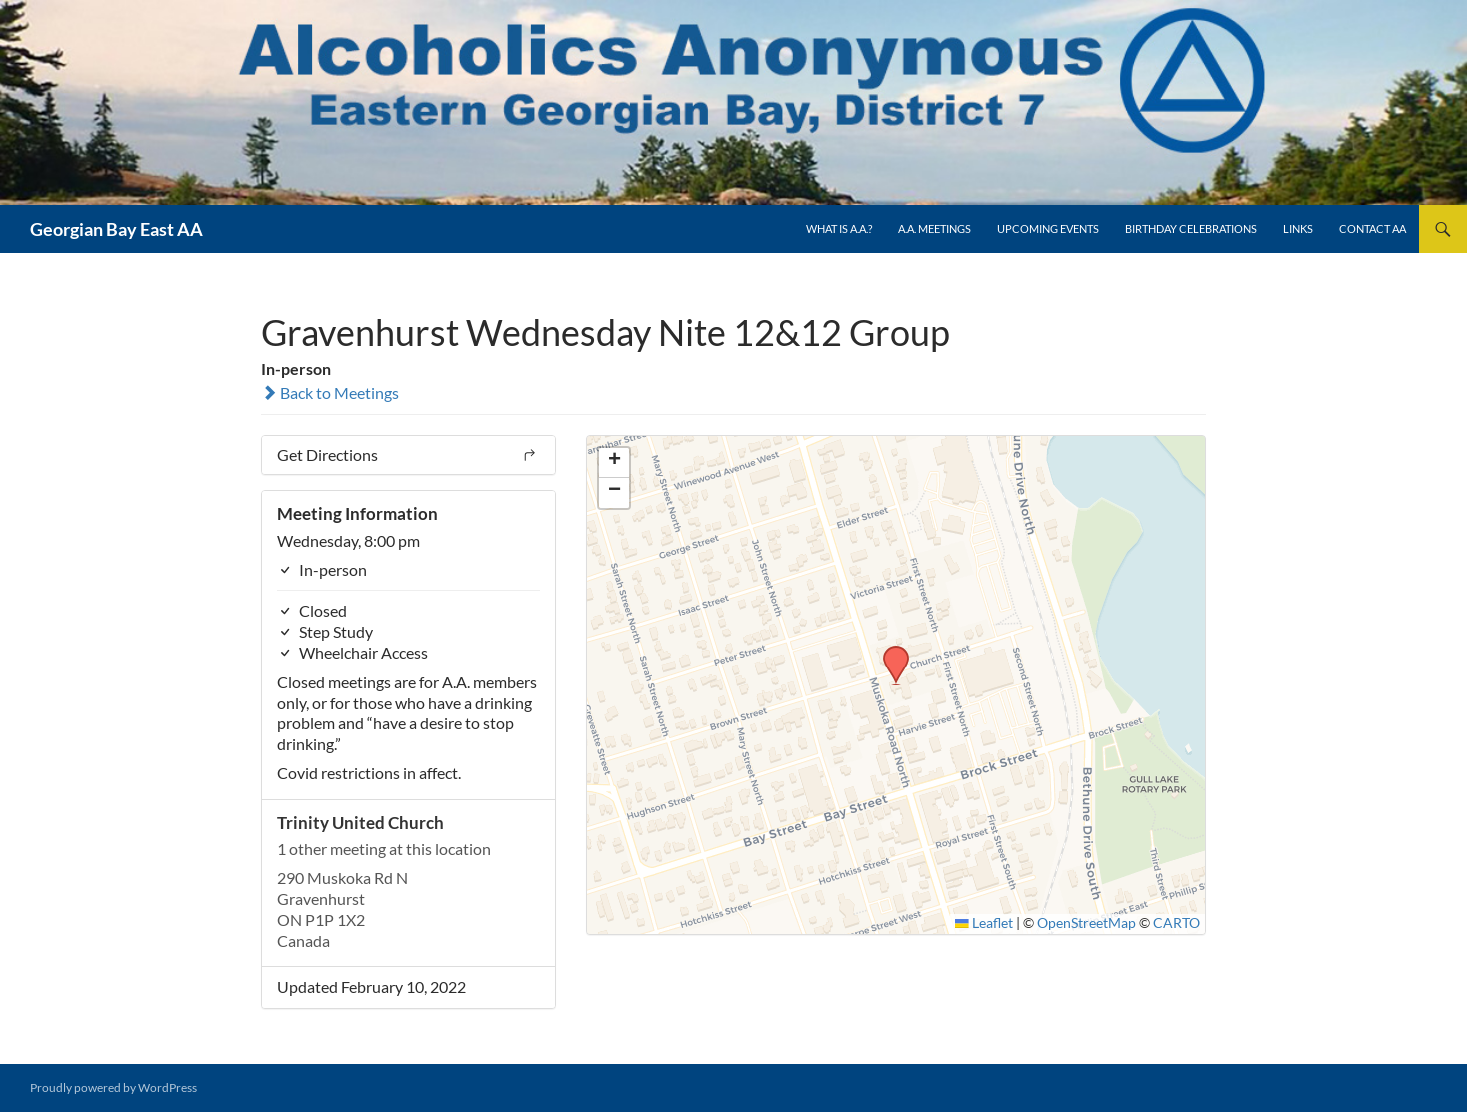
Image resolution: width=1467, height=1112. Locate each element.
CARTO (1176, 923)
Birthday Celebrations (1191, 228)
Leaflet (984, 923)
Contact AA (1372, 228)
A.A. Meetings (934, 228)
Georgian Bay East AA (116, 229)
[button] (889, 652)
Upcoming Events (1048, 228)
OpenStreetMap (1086, 923)
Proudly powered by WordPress (113, 1087)
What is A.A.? (839, 228)
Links (1298, 228)
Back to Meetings (330, 392)
